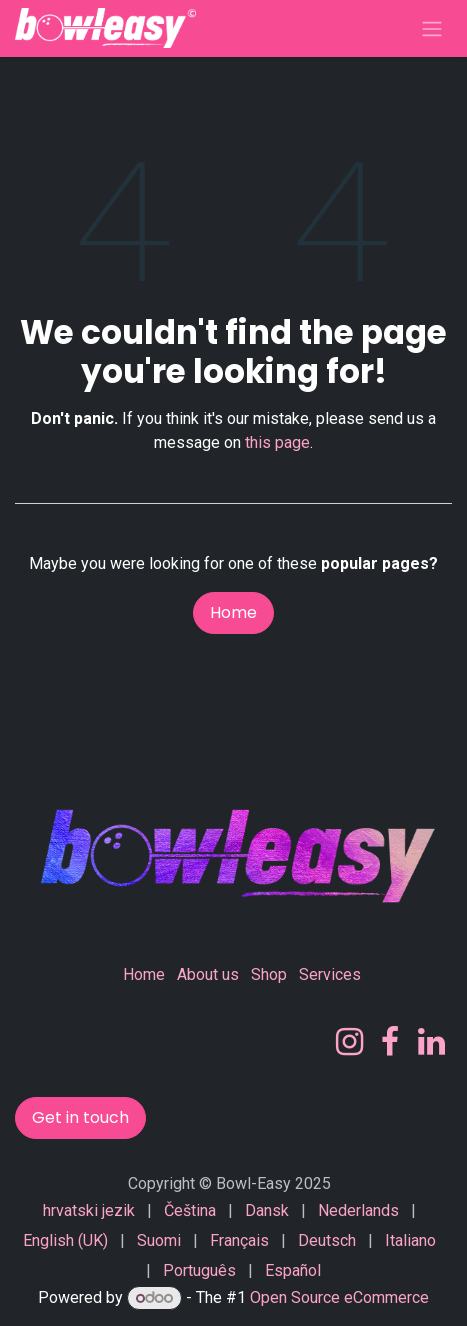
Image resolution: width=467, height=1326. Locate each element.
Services (330, 974)
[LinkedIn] (431, 1042)
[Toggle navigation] (432, 28)
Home (233, 612)
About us (208, 974)
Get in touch (80, 1117)
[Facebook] (390, 1042)
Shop (269, 974)
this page (277, 442)
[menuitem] (89, 1211)
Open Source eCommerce (339, 1297)
